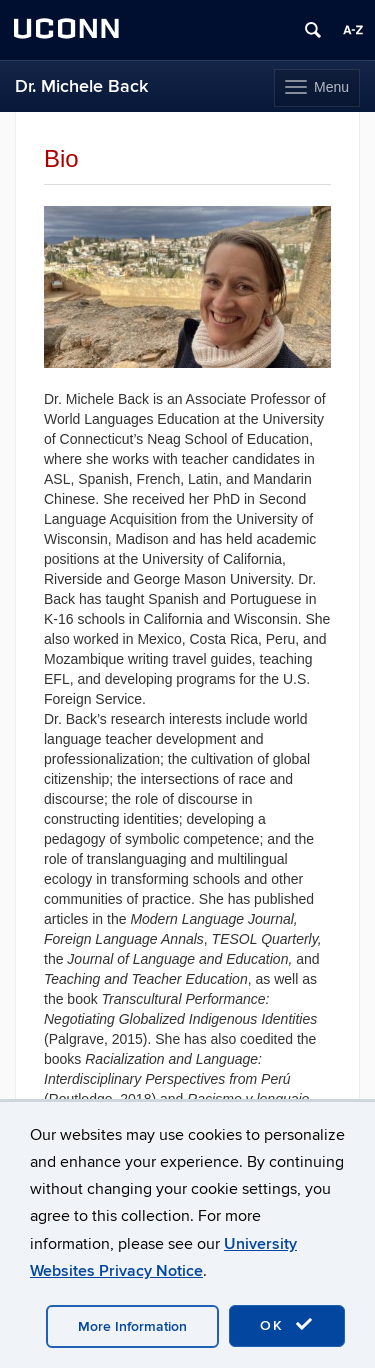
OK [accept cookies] (287, 1325)
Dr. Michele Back (81, 86)
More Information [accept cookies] (132, 1326)
